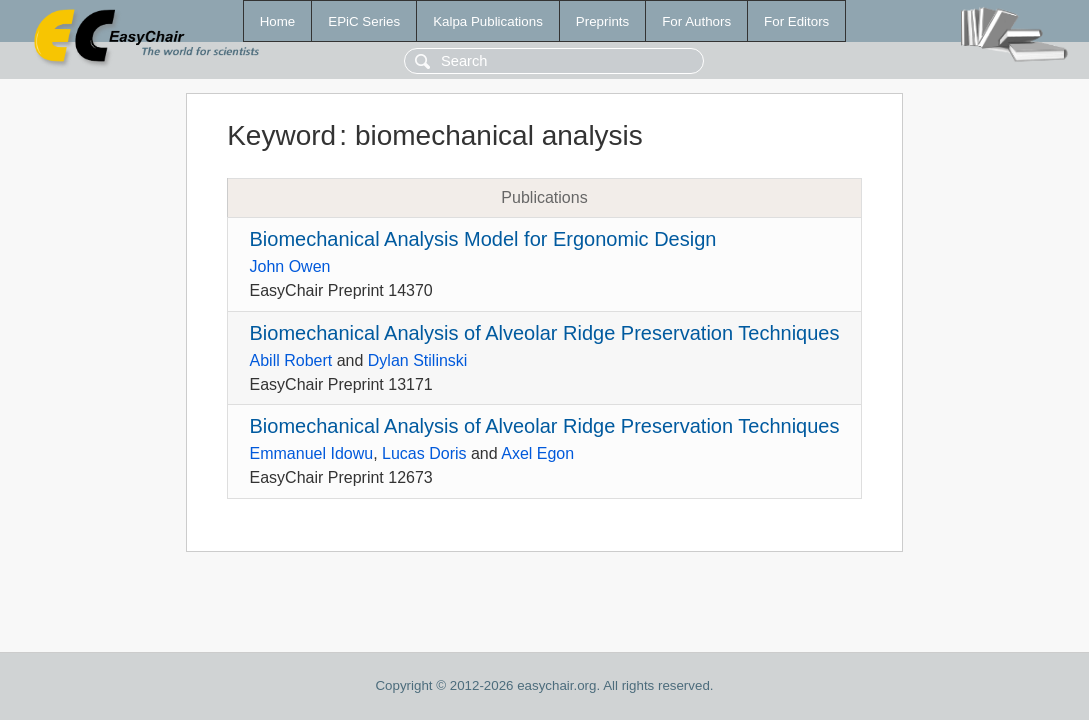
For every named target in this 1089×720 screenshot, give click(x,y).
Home (278, 21)
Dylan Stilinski (418, 360)
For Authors (696, 21)
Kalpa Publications (488, 21)
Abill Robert (291, 360)
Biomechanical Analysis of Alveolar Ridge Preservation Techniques (545, 333)
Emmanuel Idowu (312, 453)
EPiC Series (364, 21)
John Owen (290, 266)
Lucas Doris (424, 453)
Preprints (602, 21)
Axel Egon (537, 453)
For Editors (796, 21)
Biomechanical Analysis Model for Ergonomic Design (483, 239)
